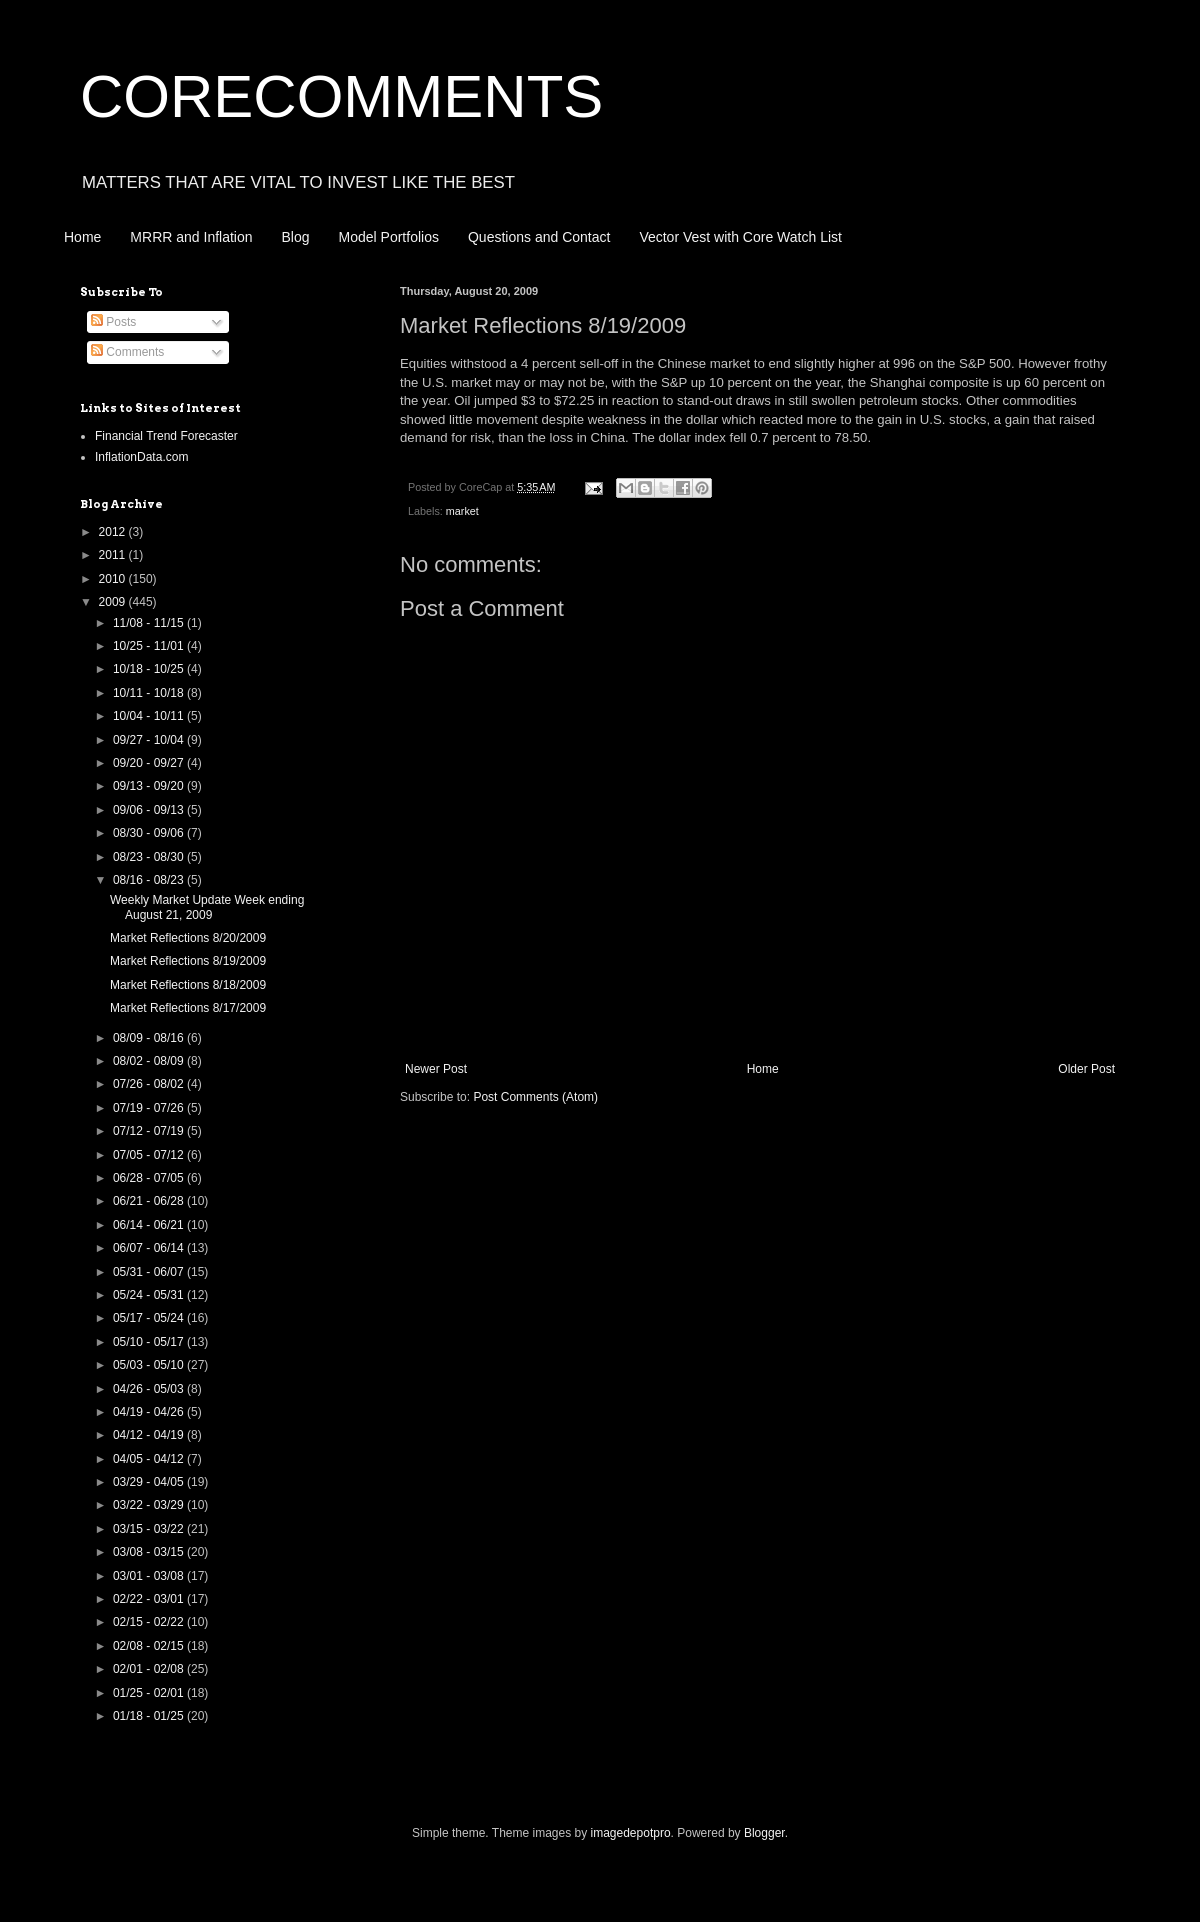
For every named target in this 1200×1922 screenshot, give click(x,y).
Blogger (764, 1833)
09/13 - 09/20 (150, 786)
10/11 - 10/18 (150, 693)
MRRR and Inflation (191, 237)
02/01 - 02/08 (150, 1669)
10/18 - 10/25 (150, 669)
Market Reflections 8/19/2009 (188, 961)
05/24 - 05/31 (150, 1295)
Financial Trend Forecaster (166, 436)
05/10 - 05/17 (150, 1342)
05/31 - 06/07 (150, 1272)
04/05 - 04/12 (150, 1459)
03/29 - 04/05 (150, 1482)
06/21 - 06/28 (150, 1201)
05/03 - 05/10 (150, 1365)
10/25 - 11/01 (150, 646)
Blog (296, 237)
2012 (114, 532)
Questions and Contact (539, 237)
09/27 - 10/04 (150, 740)
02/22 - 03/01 (150, 1599)
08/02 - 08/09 (150, 1061)
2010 (114, 579)
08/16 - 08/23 (150, 880)
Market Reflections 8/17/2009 (188, 1008)
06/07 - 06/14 (150, 1248)
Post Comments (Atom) (535, 1097)
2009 (114, 602)
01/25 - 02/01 (150, 1693)
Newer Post (436, 1069)
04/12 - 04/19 (150, 1435)
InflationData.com (141, 457)
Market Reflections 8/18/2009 (188, 985)
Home (82, 237)
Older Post (1086, 1069)
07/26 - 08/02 (150, 1084)
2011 (114, 555)
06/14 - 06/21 (150, 1225)
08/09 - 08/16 (150, 1038)
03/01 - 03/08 (150, 1576)
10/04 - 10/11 (150, 716)
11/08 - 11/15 (150, 623)
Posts (113, 322)
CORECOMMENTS (341, 96)
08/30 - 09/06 (150, 833)
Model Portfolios (389, 237)
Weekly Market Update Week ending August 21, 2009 (207, 907)
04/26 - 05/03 (150, 1389)
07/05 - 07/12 (150, 1155)
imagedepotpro (631, 1833)
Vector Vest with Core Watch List (740, 237)
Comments (127, 352)
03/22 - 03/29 (150, 1505)
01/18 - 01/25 (150, 1716)
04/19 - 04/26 (150, 1412)
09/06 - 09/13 (150, 810)
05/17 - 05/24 (150, 1318)
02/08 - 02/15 (150, 1646)
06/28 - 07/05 (150, 1178)
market (462, 511)
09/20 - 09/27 (150, 763)
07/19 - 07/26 (150, 1108)
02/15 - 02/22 (150, 1622)
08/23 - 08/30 (150, 857)
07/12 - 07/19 (150, 1131)
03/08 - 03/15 (150, 1552)
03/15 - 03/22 (150, 1529)
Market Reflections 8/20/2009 (188, 938)
